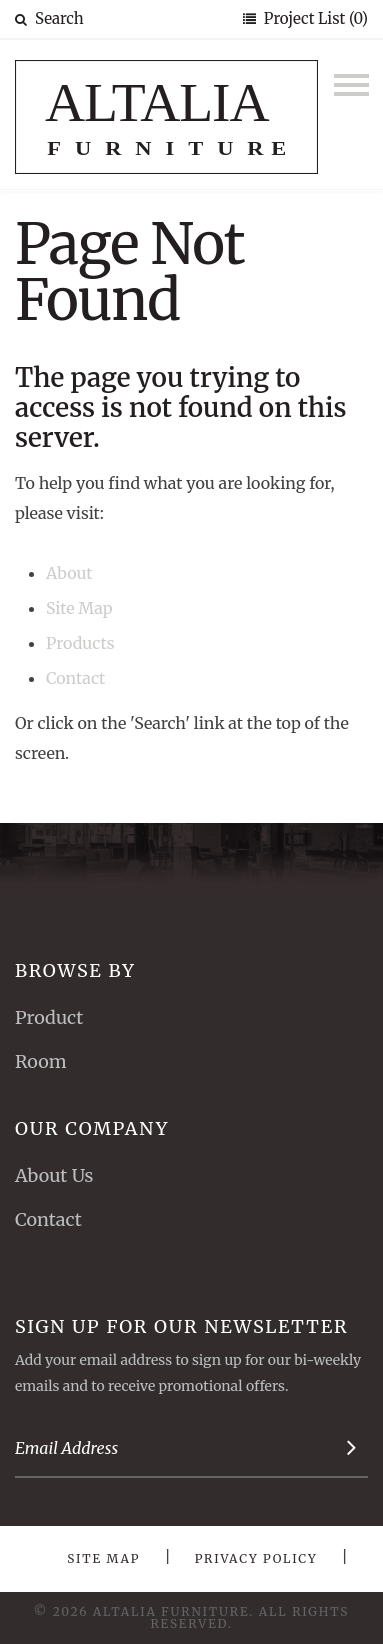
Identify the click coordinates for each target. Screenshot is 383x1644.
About (69, 573)
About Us (54, 1175)
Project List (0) (314, 18)
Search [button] (49, 18)
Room (41, 1061)
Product (49, 1017)
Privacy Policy (256, 1558)
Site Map (79, 608)
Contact (75, 678)
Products (80, 643)
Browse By (75, 970)
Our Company (92, 1128)
